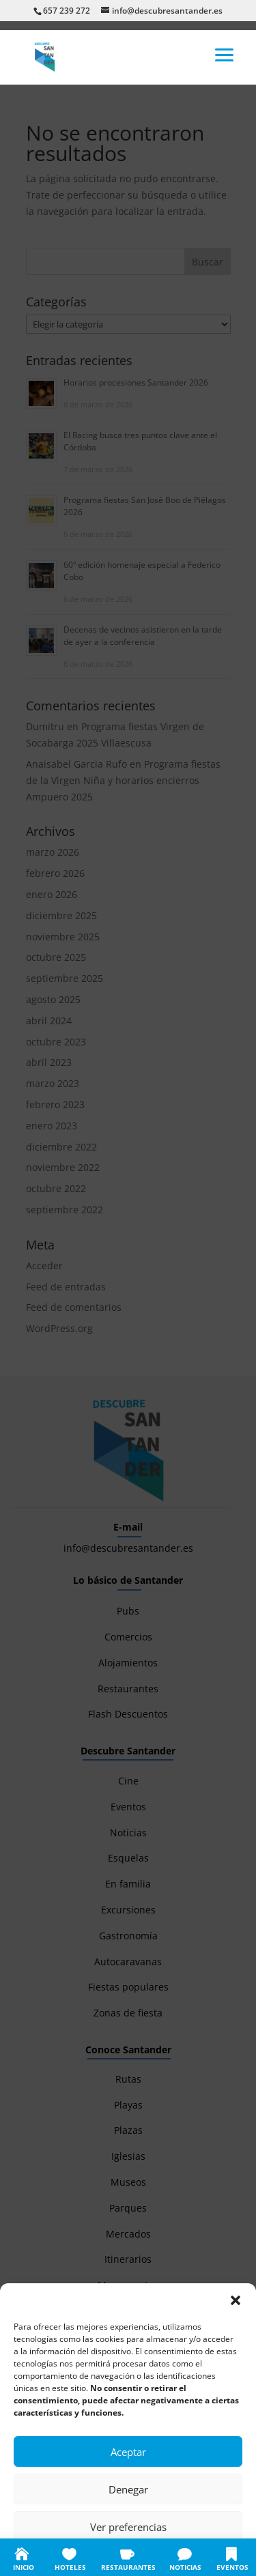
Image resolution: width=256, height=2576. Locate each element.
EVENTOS (232, 2567)
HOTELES (70, 2567)
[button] (235, 2300)
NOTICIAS (185, 2567)
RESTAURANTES (128, 2567)
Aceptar (128, 2452)
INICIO (23, 2567)
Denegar (128, 2489)
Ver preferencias (128, 2527)
